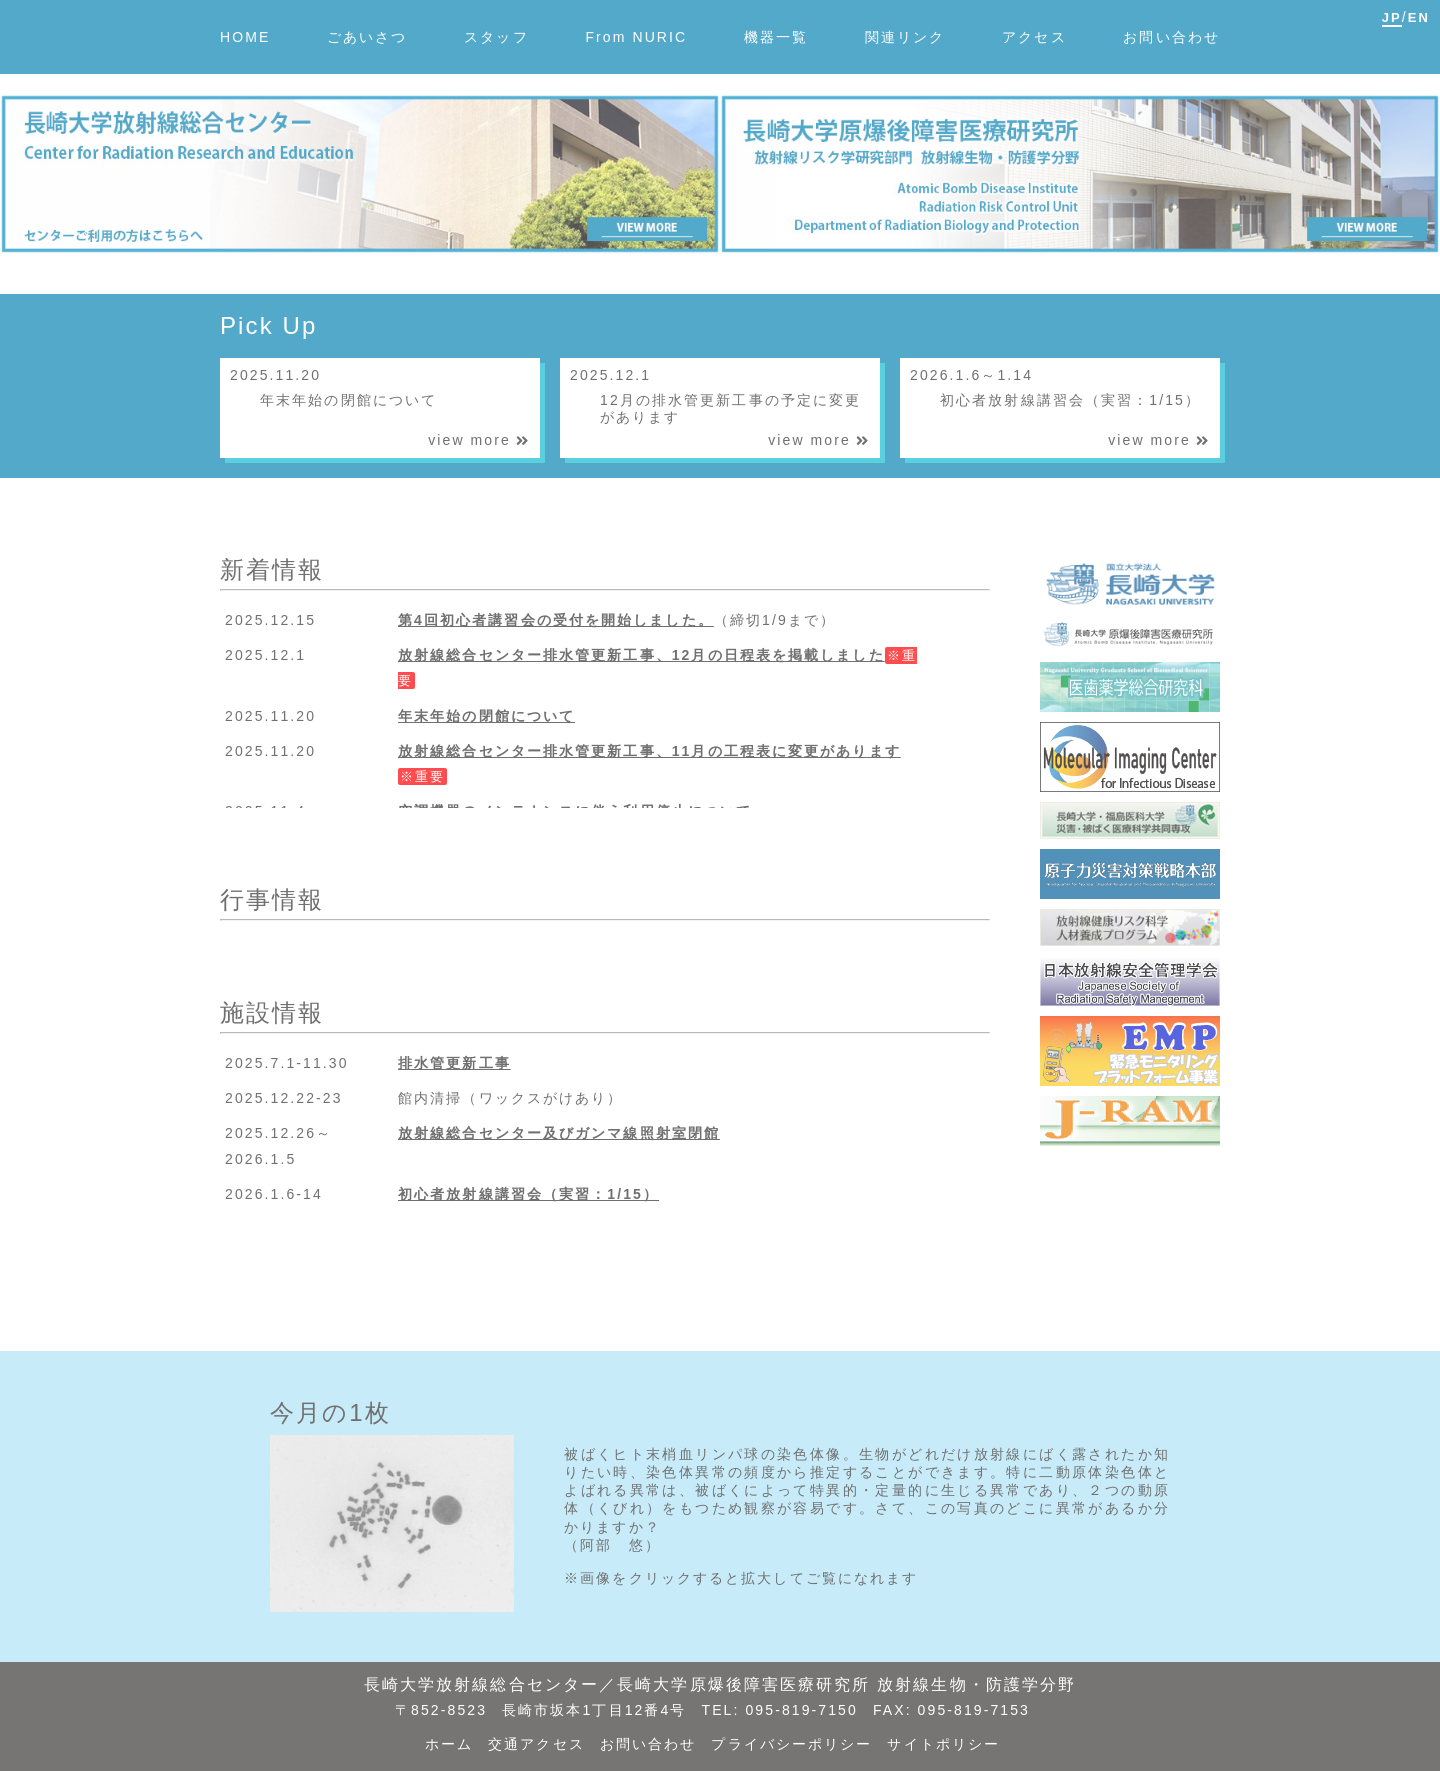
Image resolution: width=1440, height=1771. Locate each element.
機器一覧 (776, 37)
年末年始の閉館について (486, 716)
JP (1392, 17)
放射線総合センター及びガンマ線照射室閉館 (559, 1133)
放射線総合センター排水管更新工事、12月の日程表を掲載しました (641, 655)
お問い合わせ (1171, 37)
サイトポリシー (943, 1744)
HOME (245, 37)
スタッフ (496, 37)
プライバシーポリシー (791, 1744)
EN (1419, 17)
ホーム (449, 1744)
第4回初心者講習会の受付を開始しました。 (556, 620)
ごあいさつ (367, 37)
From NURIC (636, 37)
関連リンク (905, 37)
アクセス (1034, 37)
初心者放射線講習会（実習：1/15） (528, 1194)
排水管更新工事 (454, 1063)
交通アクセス (536, 1744)
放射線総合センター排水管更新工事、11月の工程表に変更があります (649, 751)
